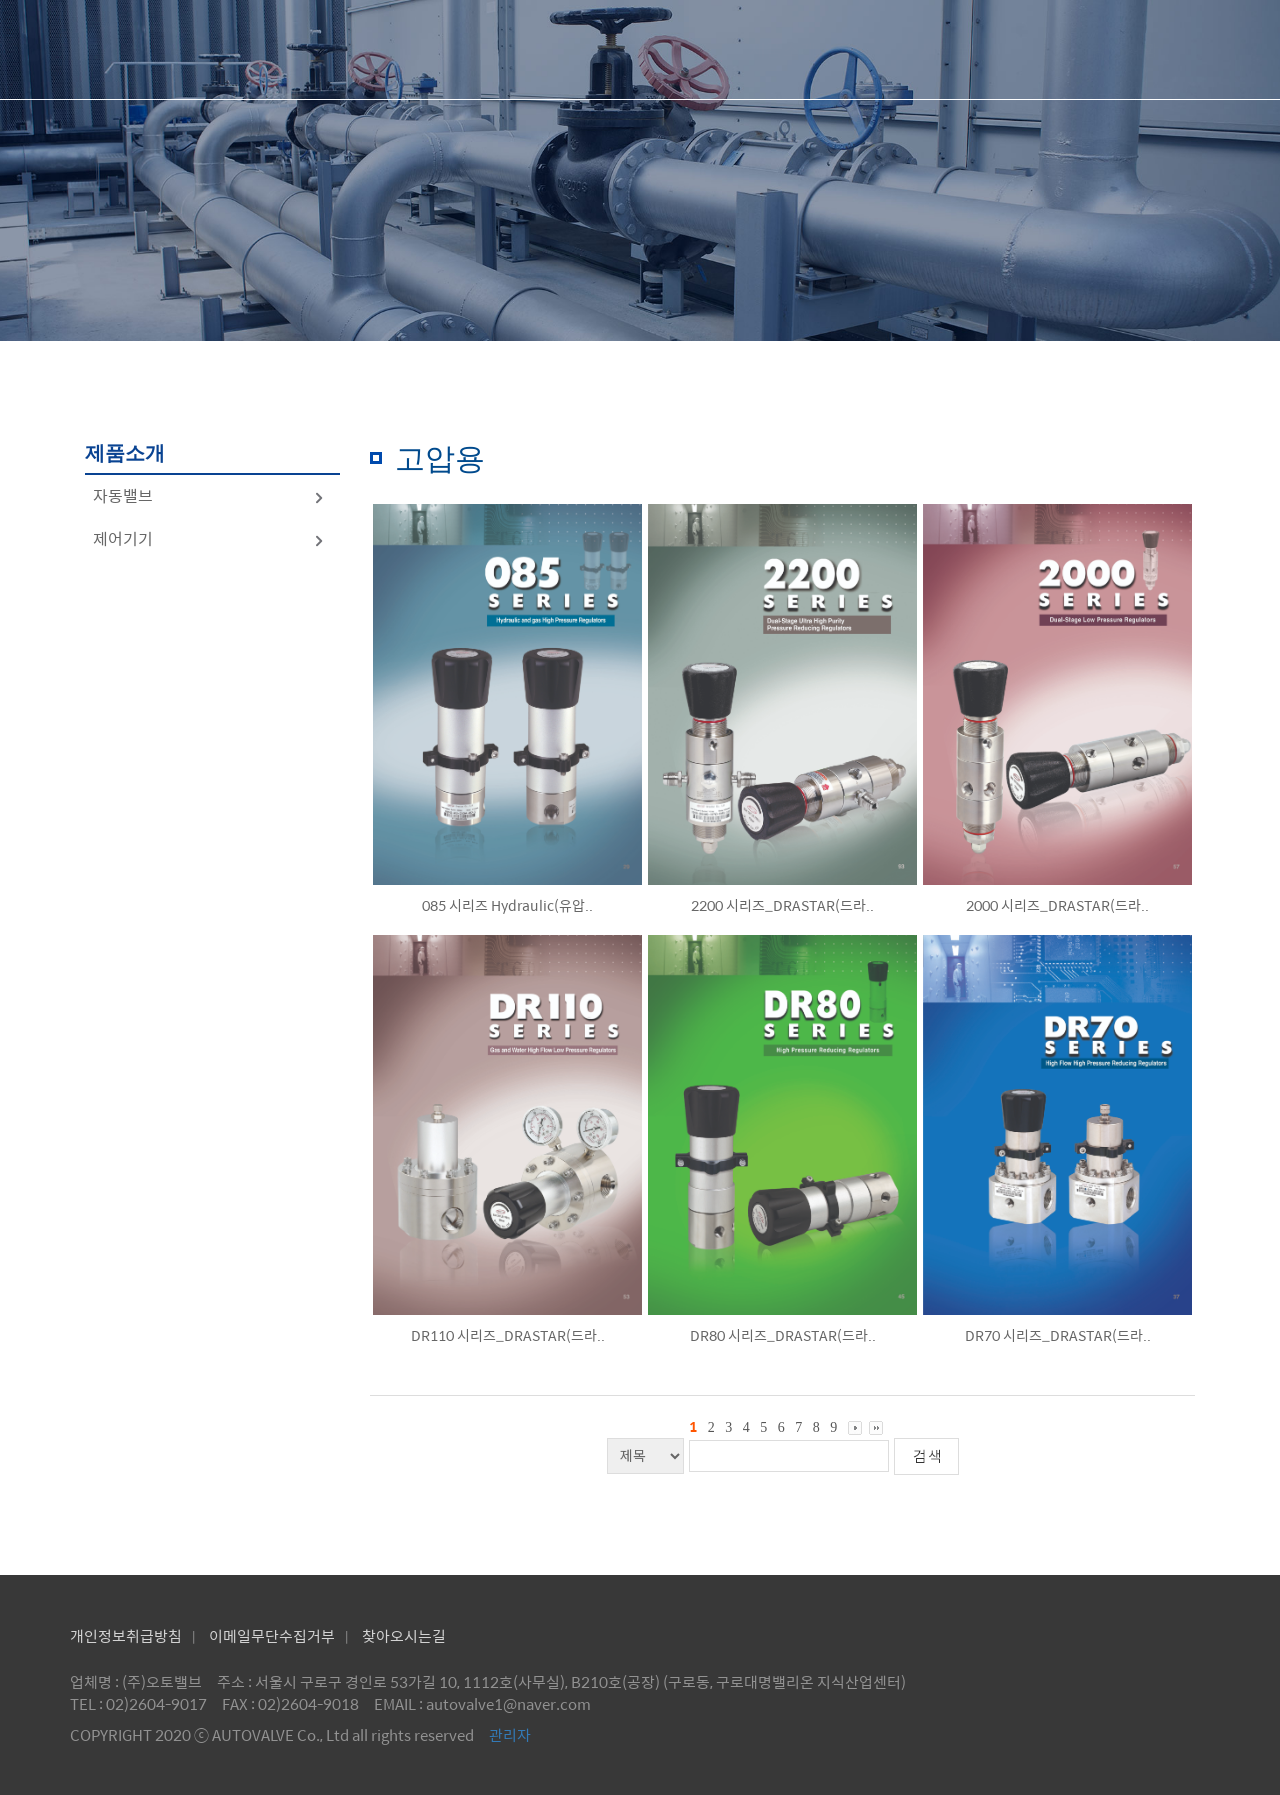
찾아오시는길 (404, 1635)
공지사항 (1125, 49)
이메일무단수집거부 (272, 1635)
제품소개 (783, 49)
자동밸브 (209, 495)
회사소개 (612, 49)
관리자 (510, 1734)
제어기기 (209, 538)
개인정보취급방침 (126, 1635)
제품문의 (954, 49)
